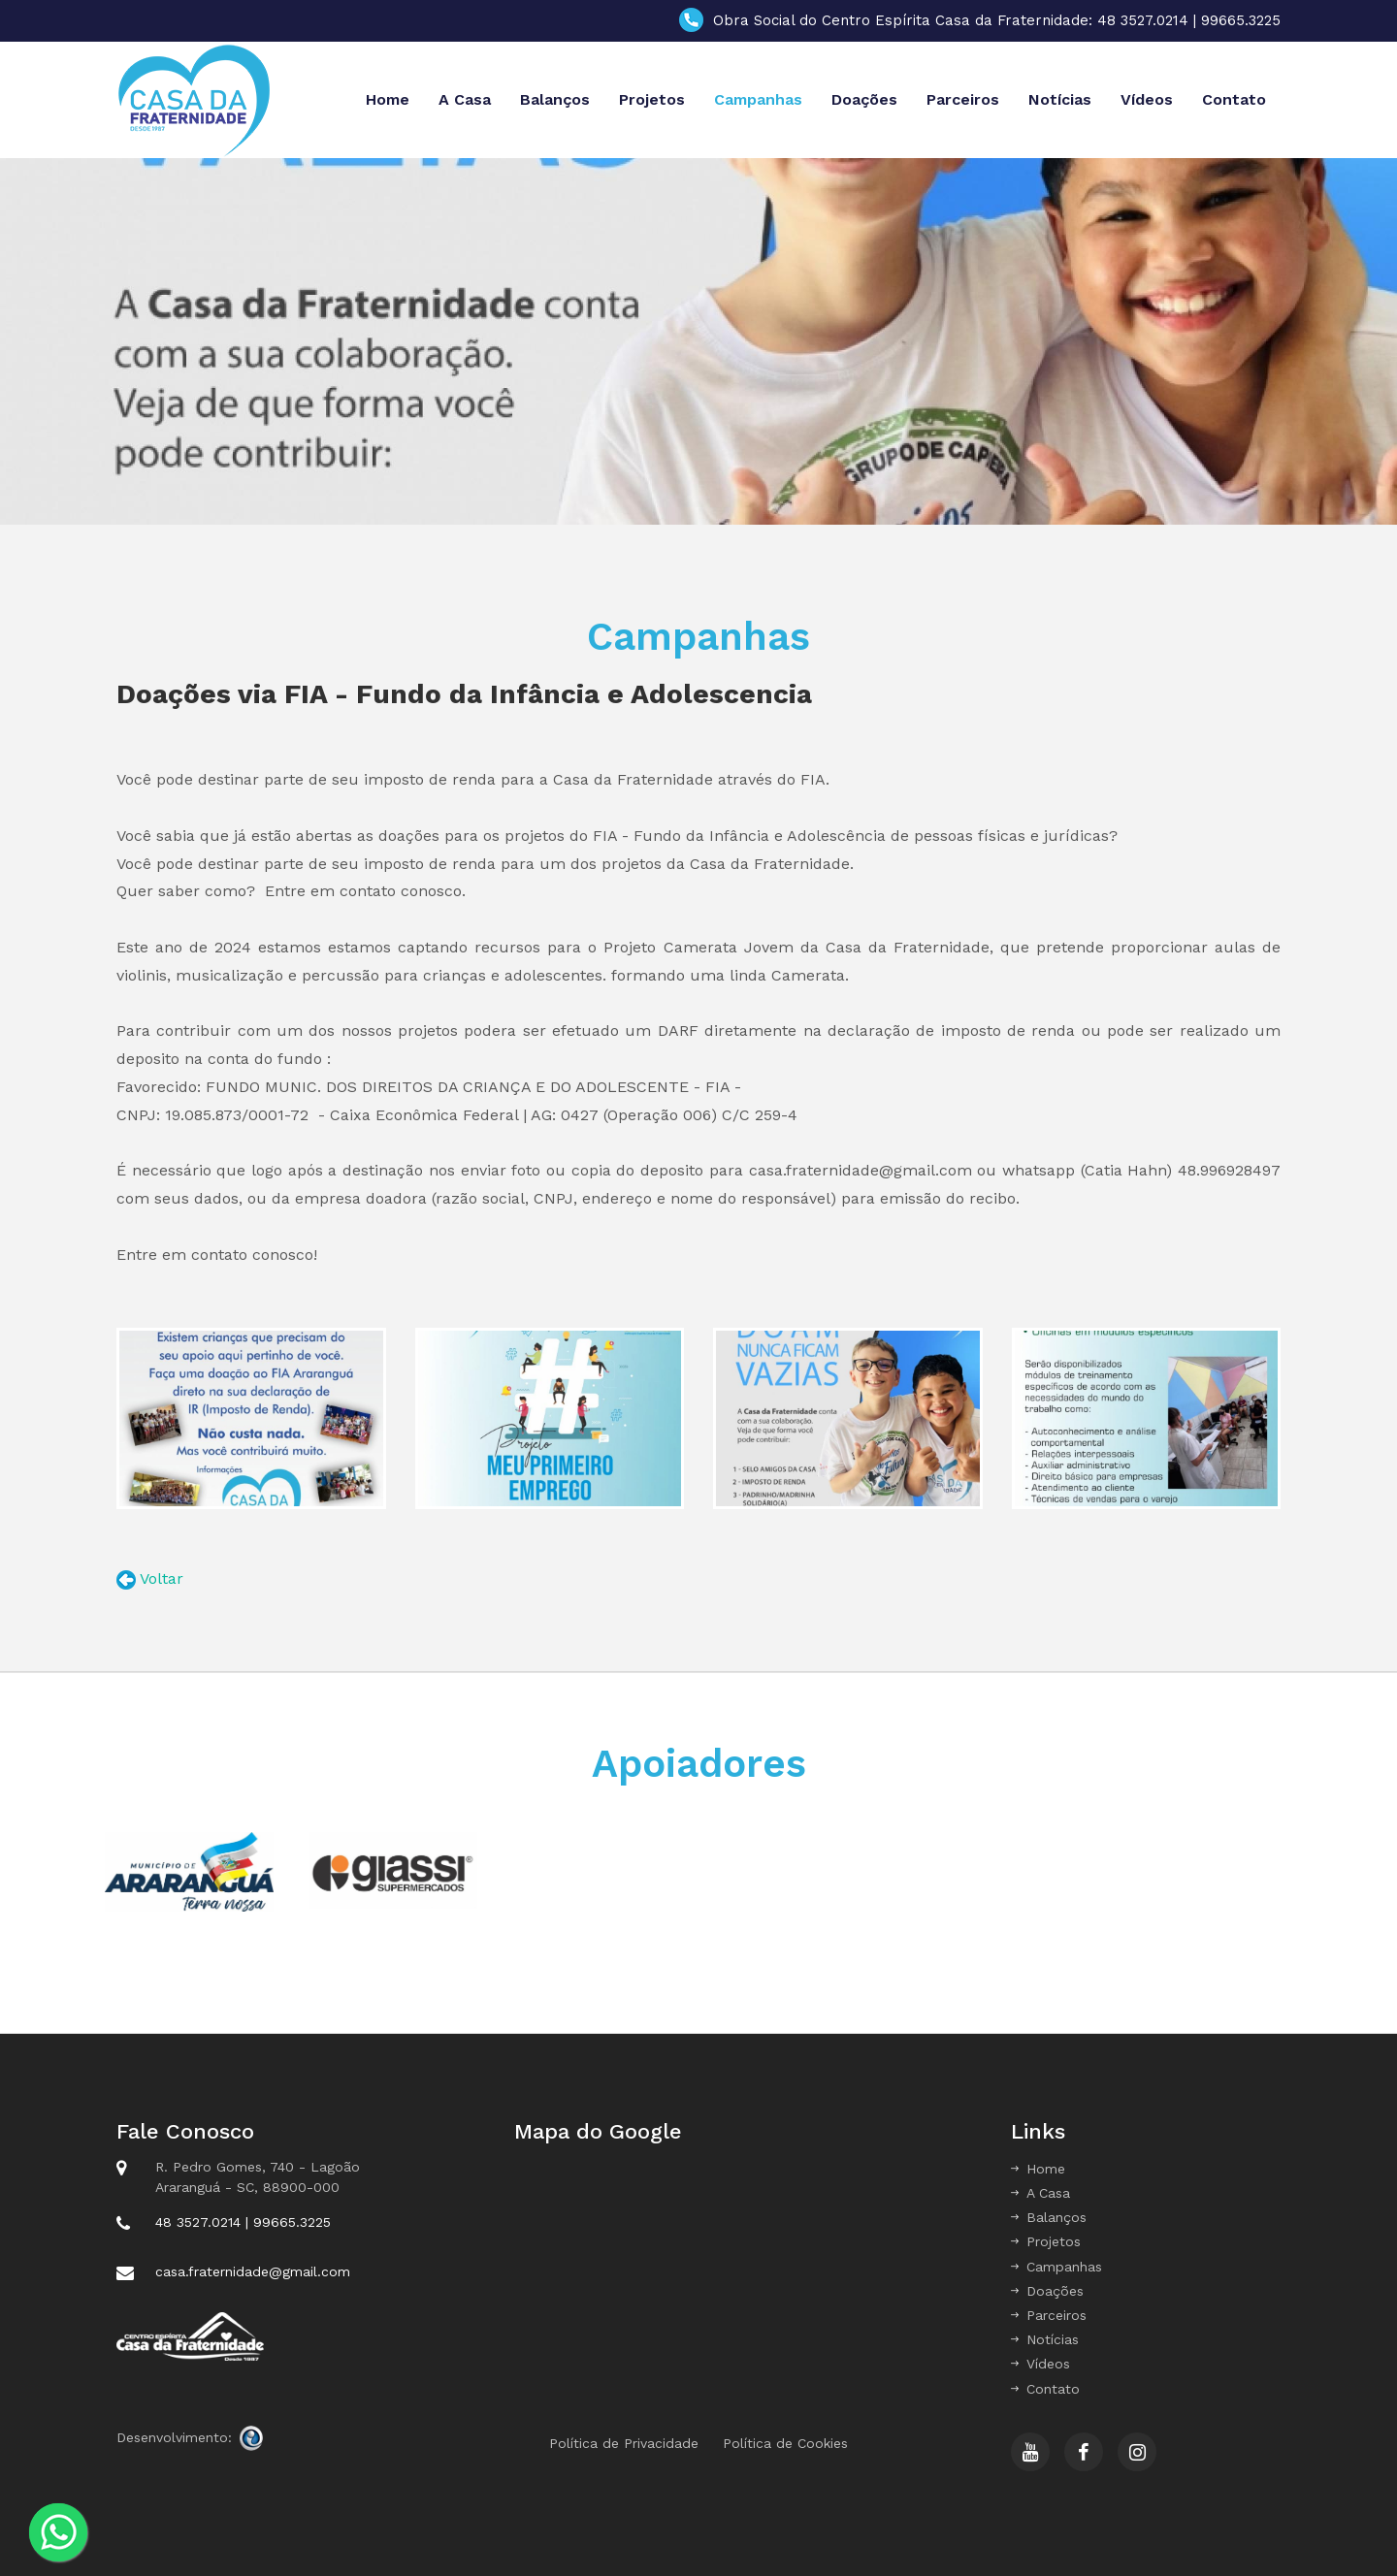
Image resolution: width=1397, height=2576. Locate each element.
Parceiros (962, 99)
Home (387, 99)
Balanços (555, 99)
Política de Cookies (785, 2443)
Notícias (1059, 99)
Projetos (652, 99)
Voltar (159, 1578)
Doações (864, 99)
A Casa (465, 99)
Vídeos (1147, 99)
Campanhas (758, 99)
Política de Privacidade (623, 2443)
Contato (1234, 99)
